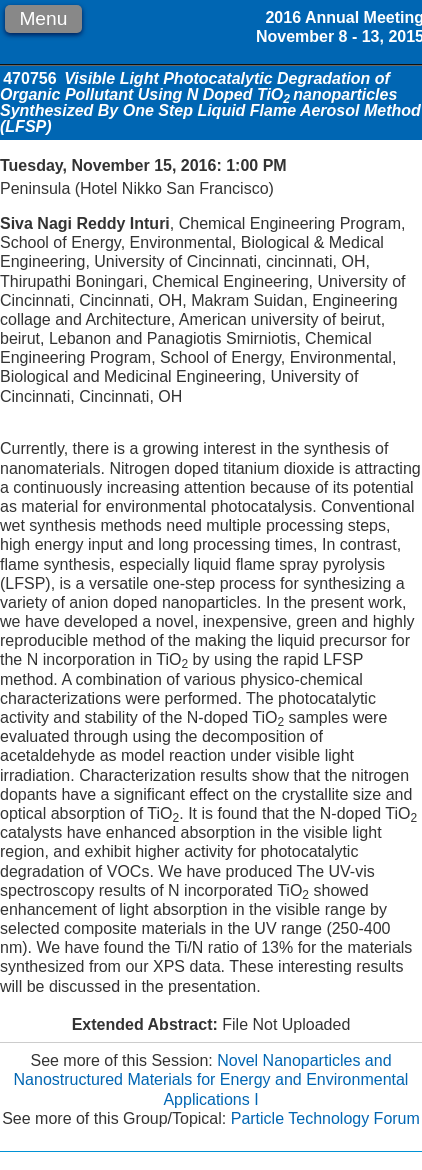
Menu (43, 18)
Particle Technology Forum (325, 1118)
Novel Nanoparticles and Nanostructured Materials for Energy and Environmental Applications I (211, 1079)
